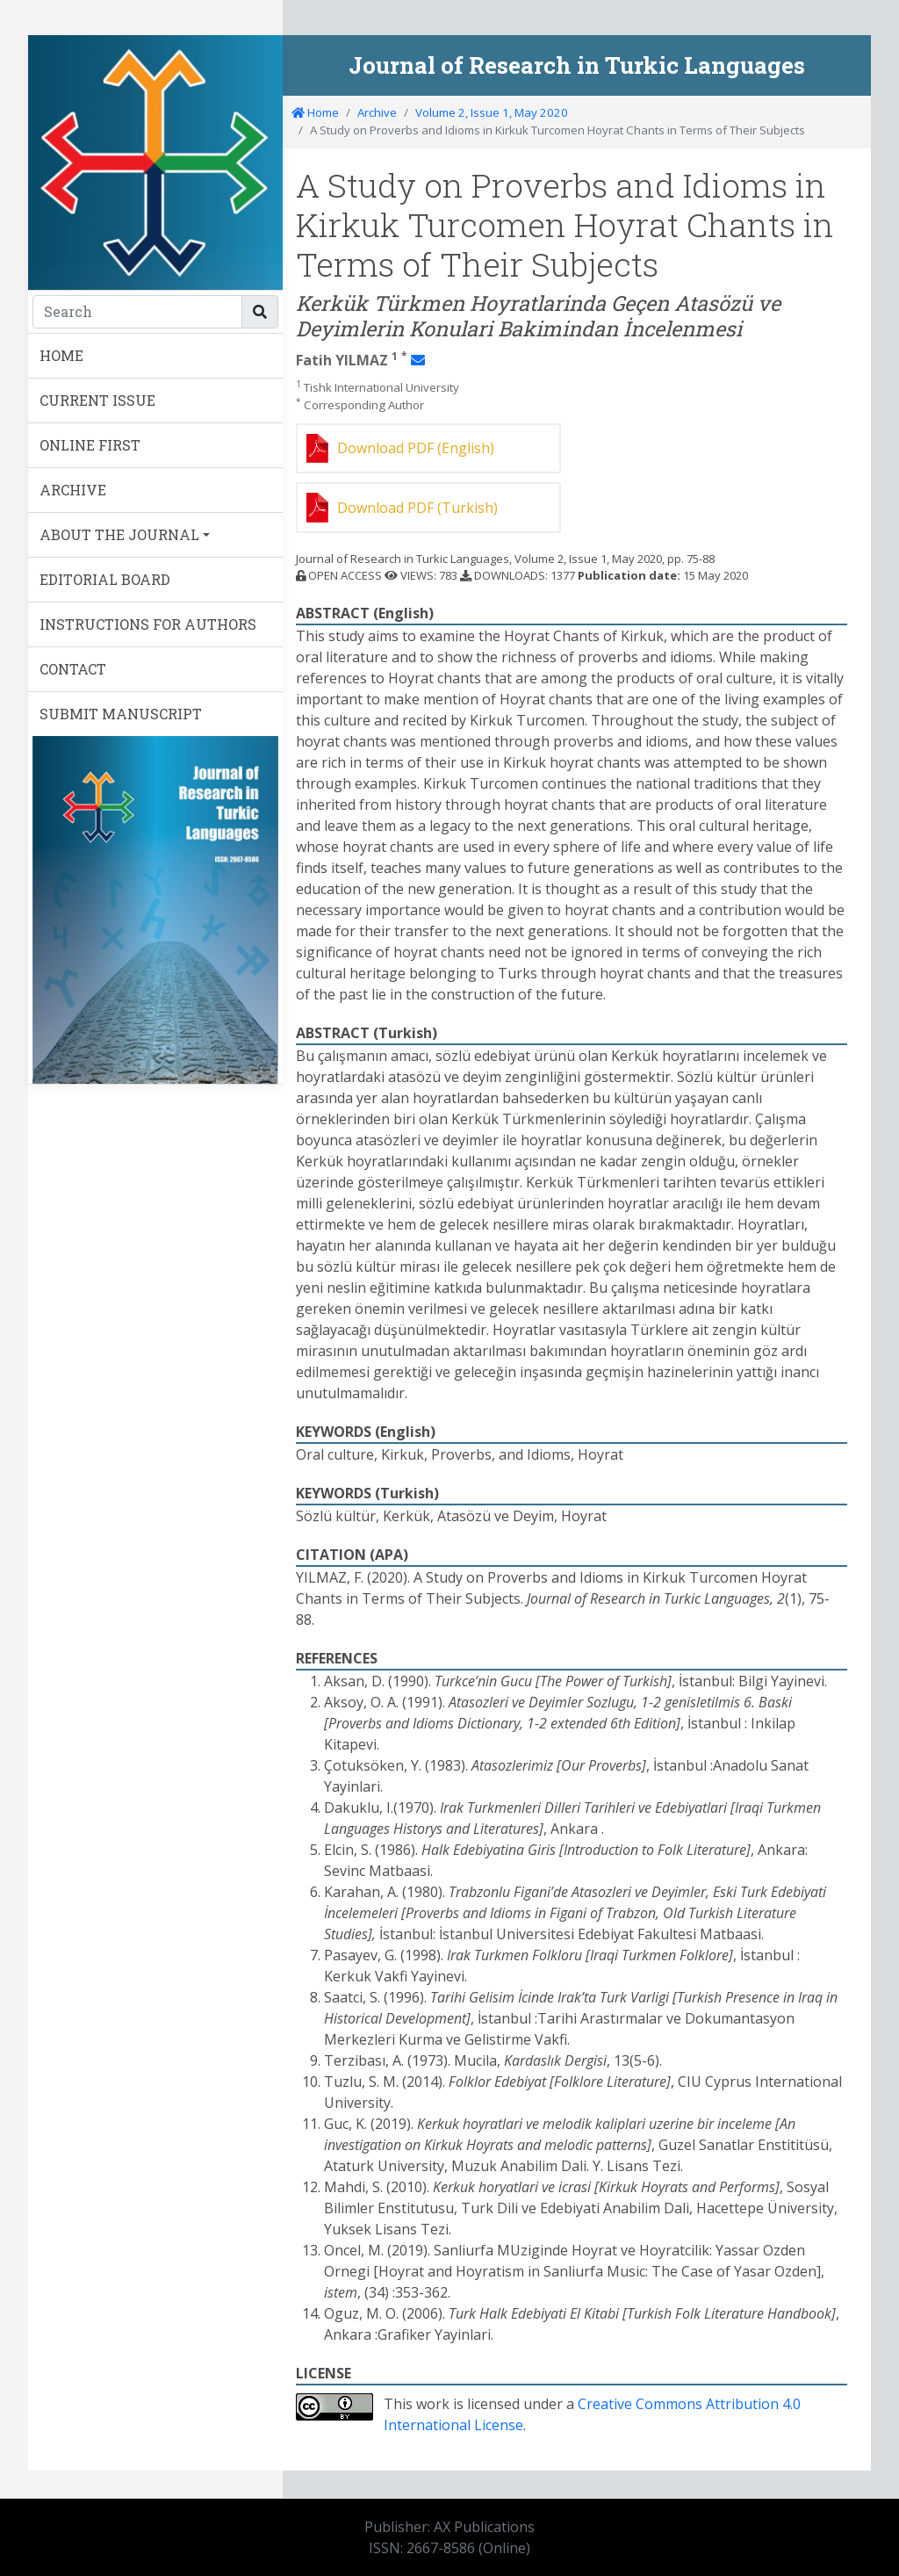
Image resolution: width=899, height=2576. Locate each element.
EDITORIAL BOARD (105, 579)
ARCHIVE (73, 489)
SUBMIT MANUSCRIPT (121, 713)
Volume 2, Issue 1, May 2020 (491, 112)
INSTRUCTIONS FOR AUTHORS (148, 624)
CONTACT (73, 669)
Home (315, 112)
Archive (377, 112)
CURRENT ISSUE (97, 400)
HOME (61, 355)
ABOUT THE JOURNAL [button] (119, 534)
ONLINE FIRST (90, 445)
